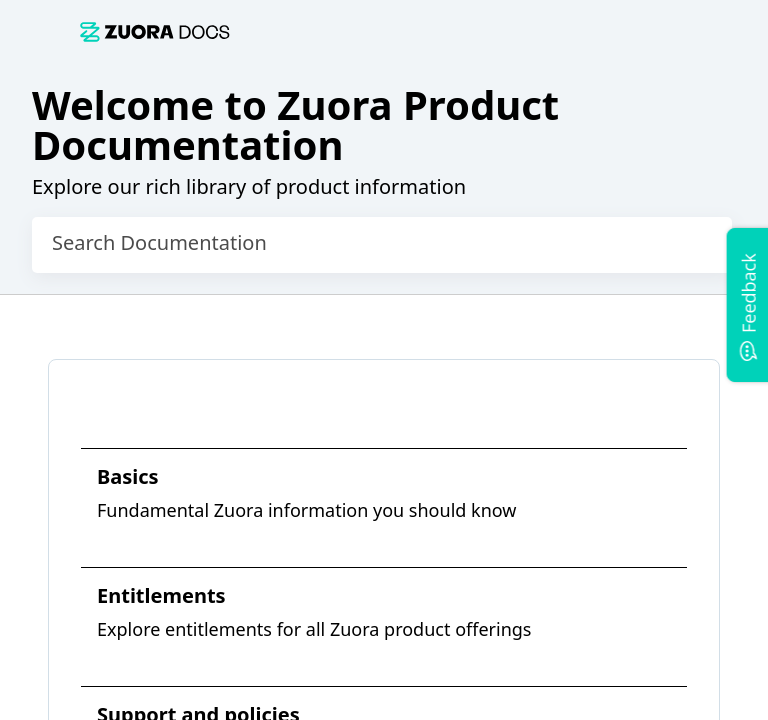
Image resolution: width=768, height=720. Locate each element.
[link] (155, 31)
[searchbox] (696, 245)
